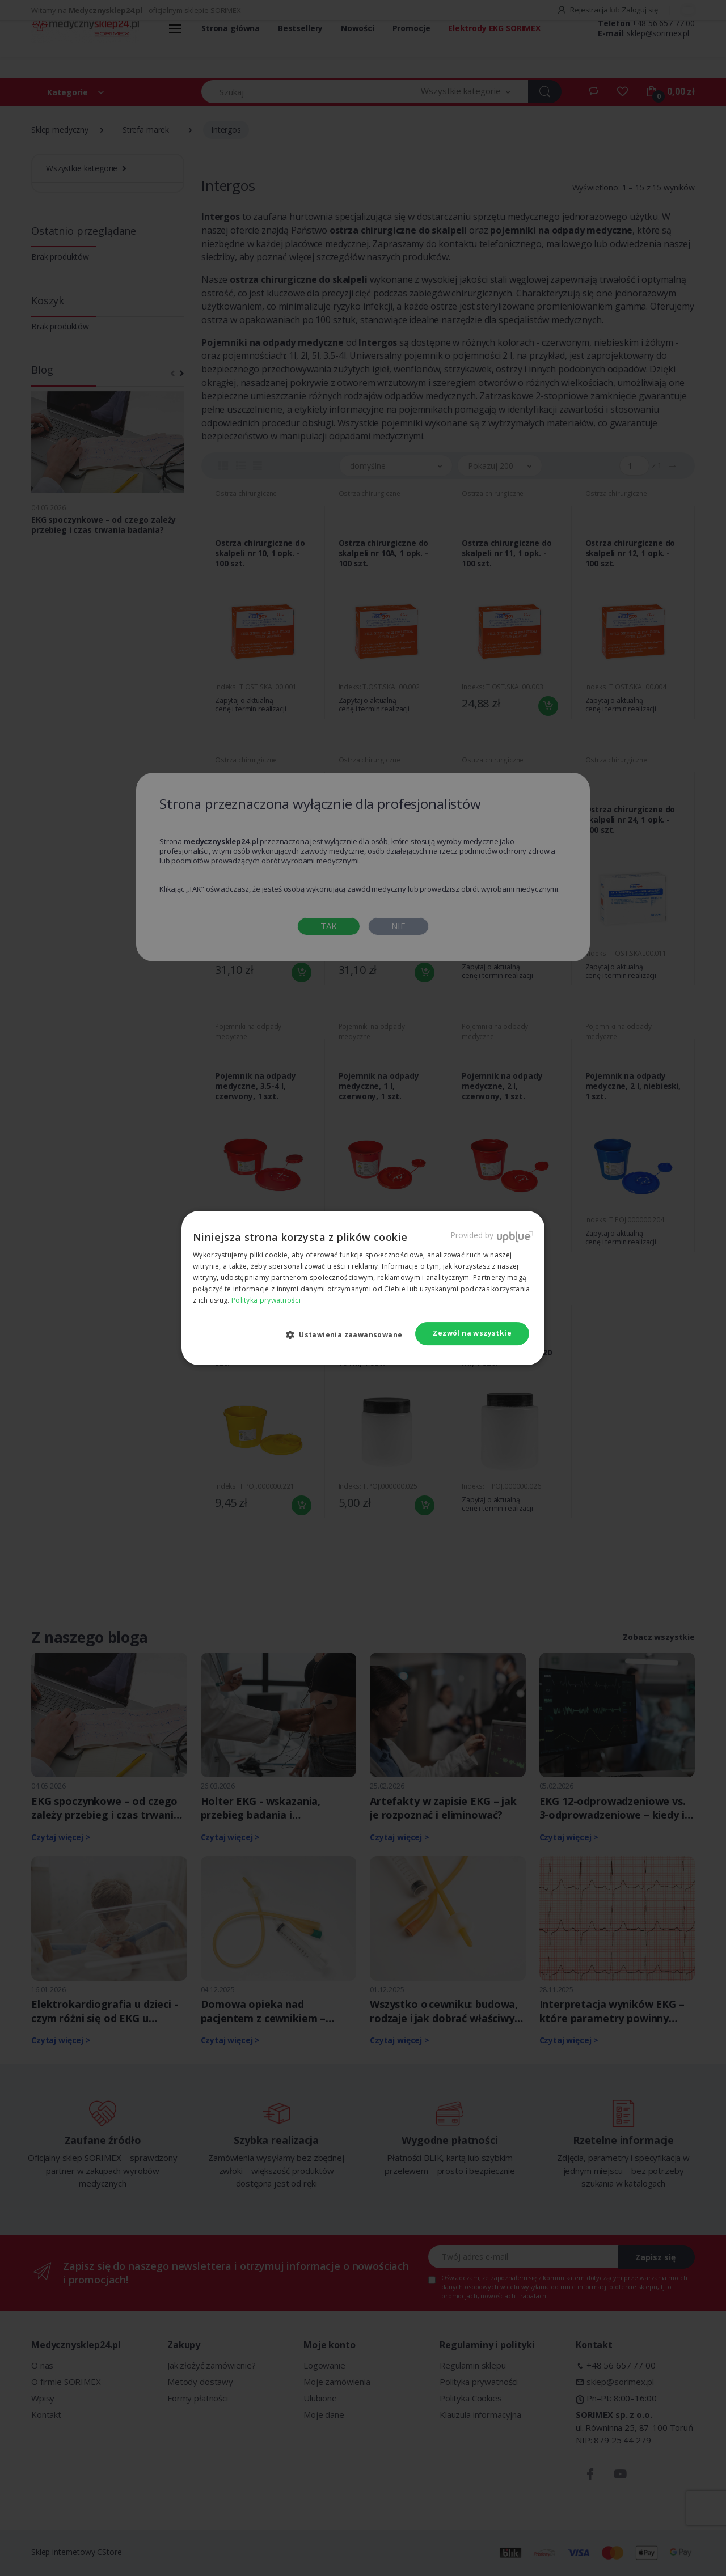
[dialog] (363, 1288)
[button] (349, 1334)
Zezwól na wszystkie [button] (472, 1333)
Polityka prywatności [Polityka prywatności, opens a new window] (266, 1300)
